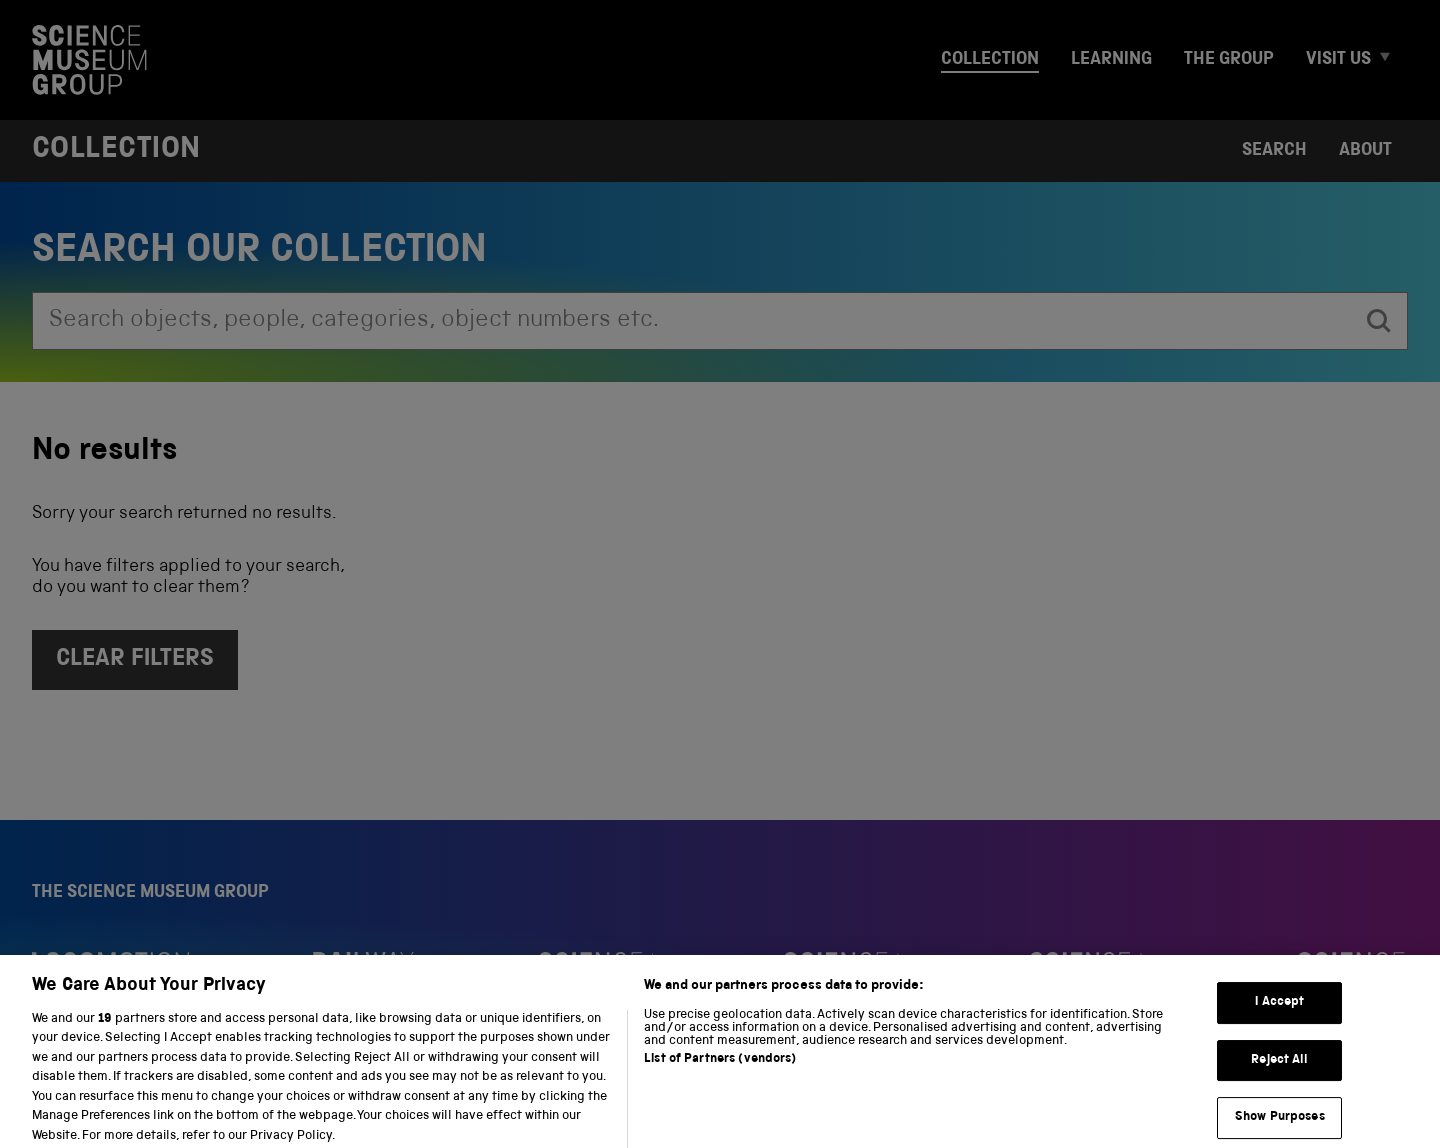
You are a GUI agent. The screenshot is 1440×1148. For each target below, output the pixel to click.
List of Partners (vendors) (720, 1072)
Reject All (1279, 1073)
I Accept (1279, 1016)
